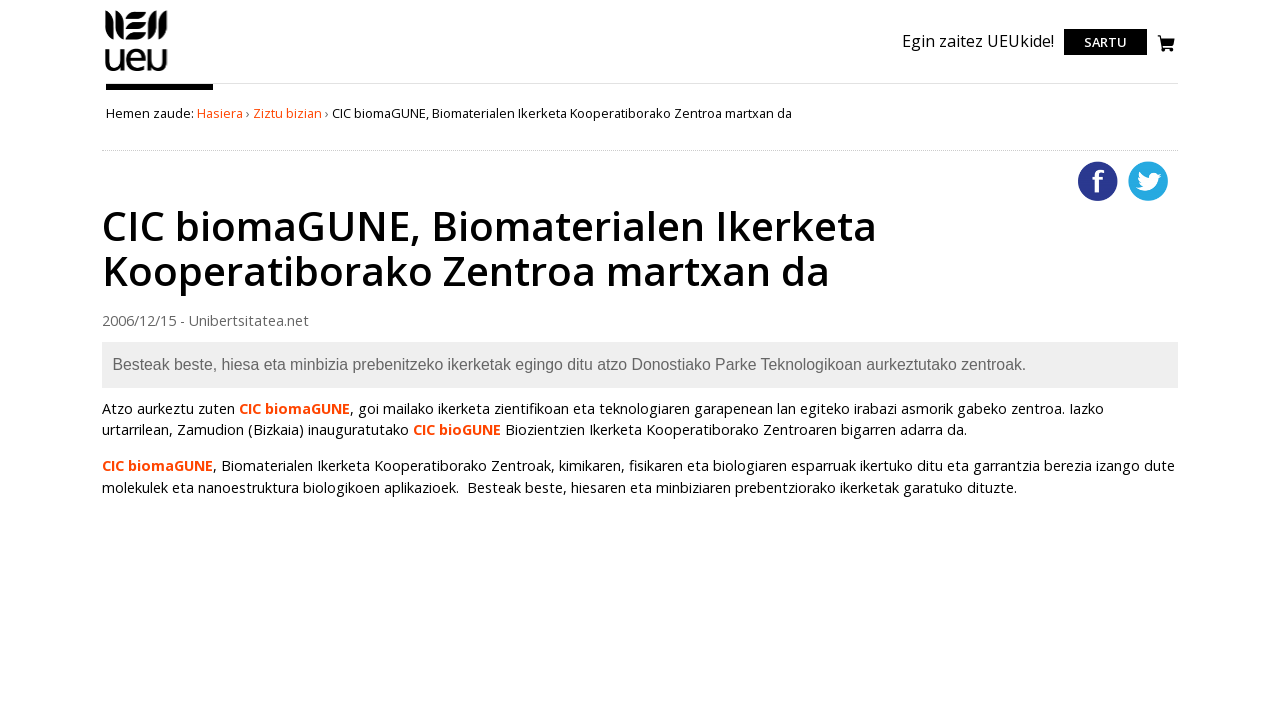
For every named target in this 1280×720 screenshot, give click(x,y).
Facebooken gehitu (1098, 181)
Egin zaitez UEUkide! (978, 41)
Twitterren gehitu (1148, 181)
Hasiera (220, 113)
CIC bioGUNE (457, 429)
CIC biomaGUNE (294, 408)
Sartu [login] (1105, 42)
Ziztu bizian (287, 113)
